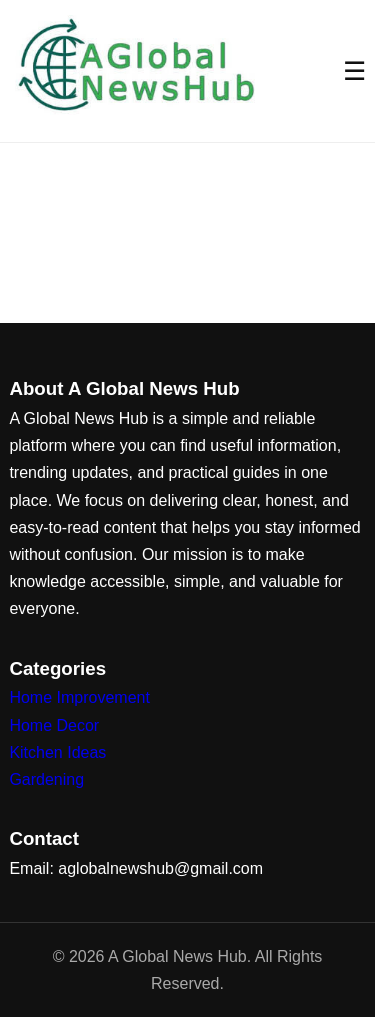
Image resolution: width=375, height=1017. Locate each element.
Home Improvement (79, 697)
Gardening (46, 779)
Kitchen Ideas (57, 752)
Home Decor (54, 725)
